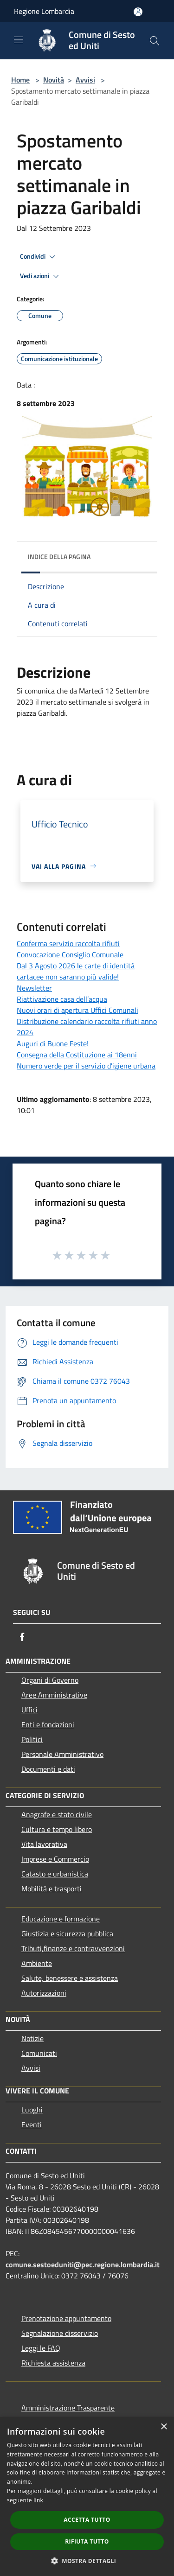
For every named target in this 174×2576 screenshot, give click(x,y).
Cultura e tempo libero (56, 1829)
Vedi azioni (41, 276)
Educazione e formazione (60, 1918)
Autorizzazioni (43, 1992)
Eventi (31, 2124)
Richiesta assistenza (53, 2362)
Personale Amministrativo (62, 1754)
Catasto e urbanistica (54, 1873)
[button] (87, 2560)
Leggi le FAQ (40, 2347)
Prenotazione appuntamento (66, 2318)
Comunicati (39, 2053)
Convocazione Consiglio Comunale (70, 954)
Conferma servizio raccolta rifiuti (68, 943)
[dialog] (87, 2496)
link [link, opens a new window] (38, 2500)
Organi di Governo (49, 1680)
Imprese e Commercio (55, 1858)
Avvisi (85, 79)
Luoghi (32, 2109)
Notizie (32, 2038)
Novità (53, 79)
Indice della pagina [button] (59, 556)
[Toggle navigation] (18, 39)
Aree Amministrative (54, 1694)
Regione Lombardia (44, 11)
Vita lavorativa (44, 1844)
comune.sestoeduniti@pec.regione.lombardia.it (83, 2264)
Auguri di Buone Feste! (53, 1043)
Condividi (39, 256)
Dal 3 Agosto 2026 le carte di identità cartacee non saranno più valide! (76, 971)
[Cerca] (154, 40)
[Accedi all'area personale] (138, 12)
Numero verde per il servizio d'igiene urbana (86, 1065)
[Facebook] (22, 1637)
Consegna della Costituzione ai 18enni (77, 1054)
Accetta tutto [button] (87, 2520)
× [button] (163, 2426)
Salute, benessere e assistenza (69, 1978)
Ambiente (36, 1963)
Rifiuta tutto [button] (87, 2541)
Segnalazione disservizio (59, 2333)
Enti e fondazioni (47, 1724)
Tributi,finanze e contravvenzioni (73, 1948)
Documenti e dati (48, 1769)
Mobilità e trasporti (51, 1888)
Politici (32, 1739)
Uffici (29, 1709)
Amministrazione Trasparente (68, 2407)
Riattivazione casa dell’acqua (62, 999)
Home (20, 79)
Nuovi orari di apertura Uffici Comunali (77, 1010)
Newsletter (34, 987)
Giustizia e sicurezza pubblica (67, 1933)
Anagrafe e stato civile (56, 1814)
